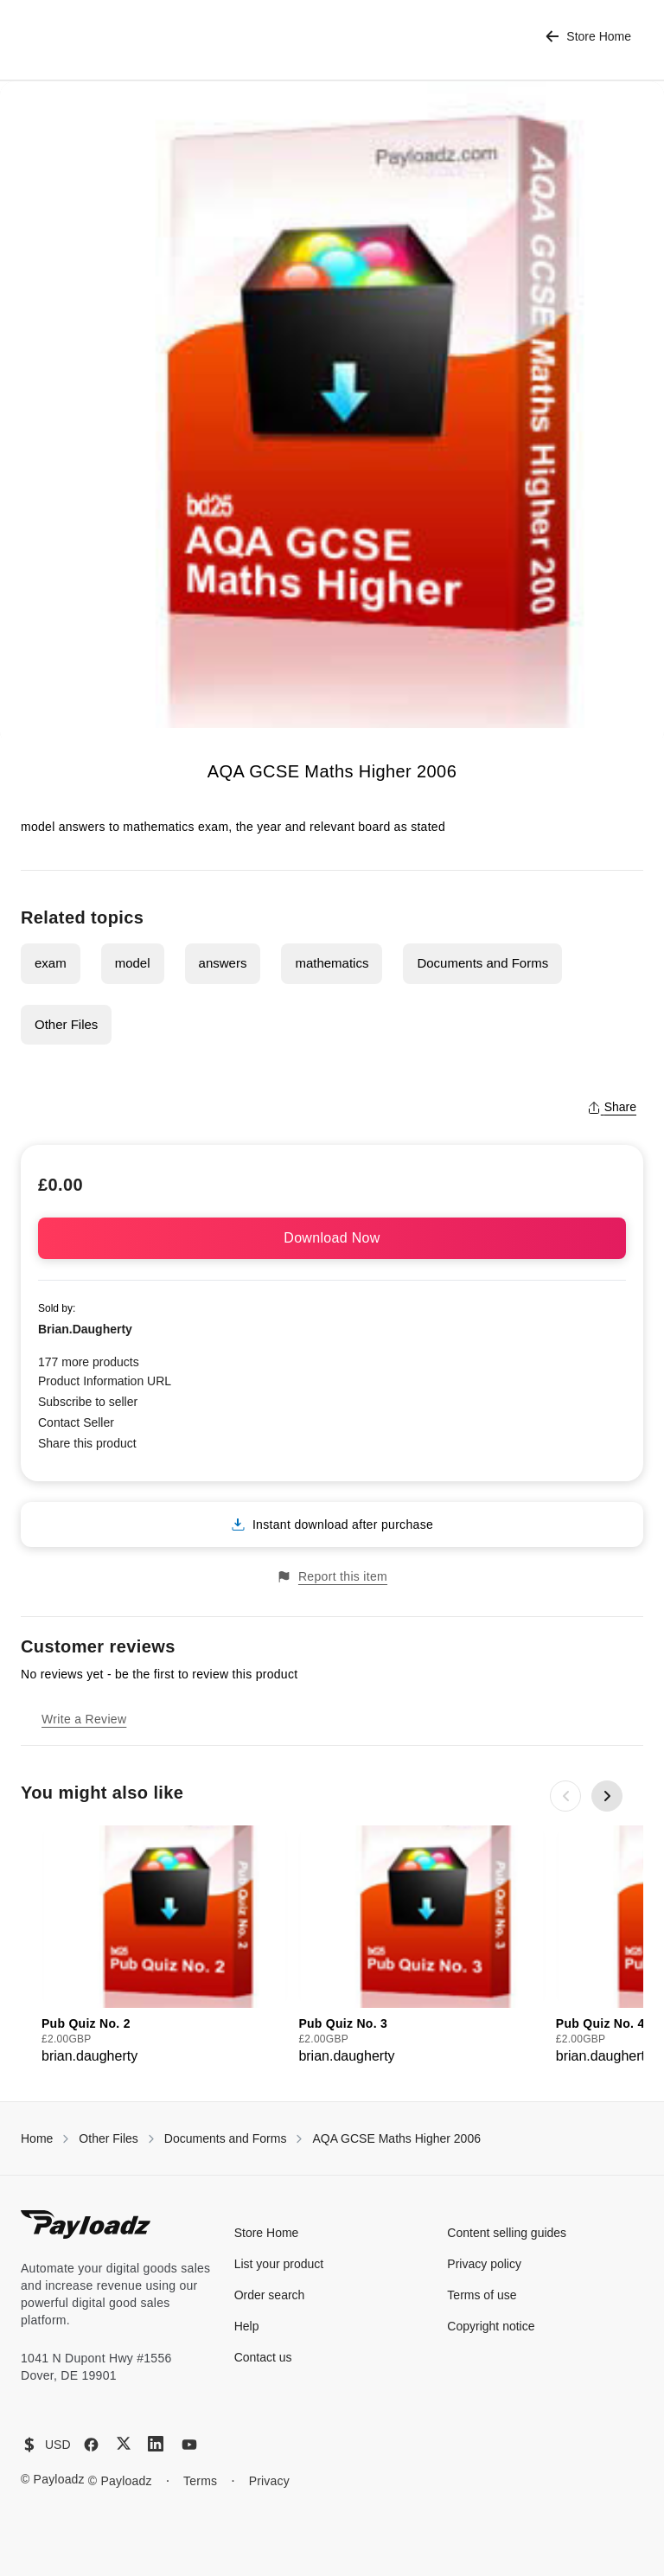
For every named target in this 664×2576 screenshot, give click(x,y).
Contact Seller (76, 1422)
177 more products (88, 1362)
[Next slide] (606, 1796)
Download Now (332, 1237)
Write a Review (84, 1719)
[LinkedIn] (155, 2443)
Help (246, 2326)
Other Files (66, 1024)
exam (51, 963)
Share (611, 1107)
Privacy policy (484, 2264)
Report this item (332, 1576)
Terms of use (481, 2295)
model (132, 963)
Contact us (263, 2357)
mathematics (331, 963)
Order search (269, 2295)
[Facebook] (91, 2444)
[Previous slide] (565, 1796)
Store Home (588, 36)
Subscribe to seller (87, 1402)
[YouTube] (189, 2444)
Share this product (87, 1443)
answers (223, 963)
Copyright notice (490, 2326)
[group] (165, 1946)
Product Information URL (104, 1381)
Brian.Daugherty (85, 1329)
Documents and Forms (482, 963)
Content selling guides (506, 2233)
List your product (279, 2264)
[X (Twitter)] (124, 2443)
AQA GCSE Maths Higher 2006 (396, 2138)
